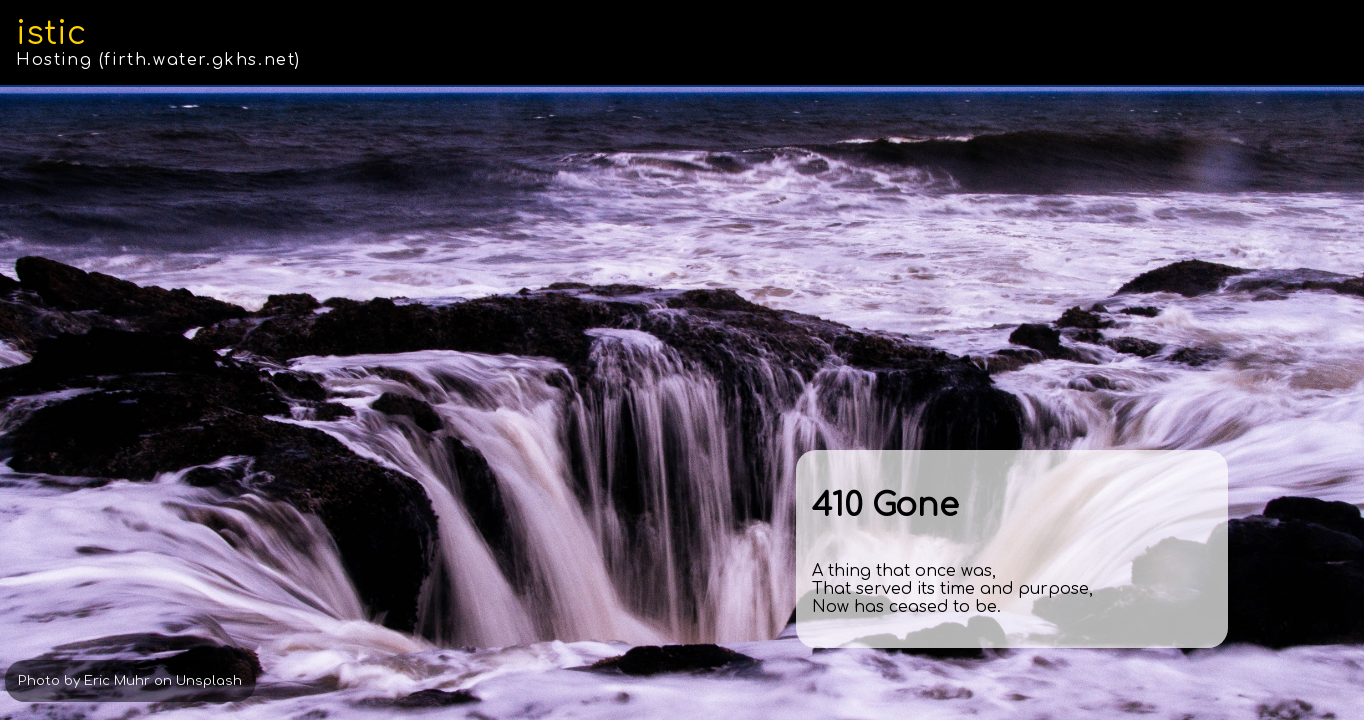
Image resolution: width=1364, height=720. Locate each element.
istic (51, 33)
